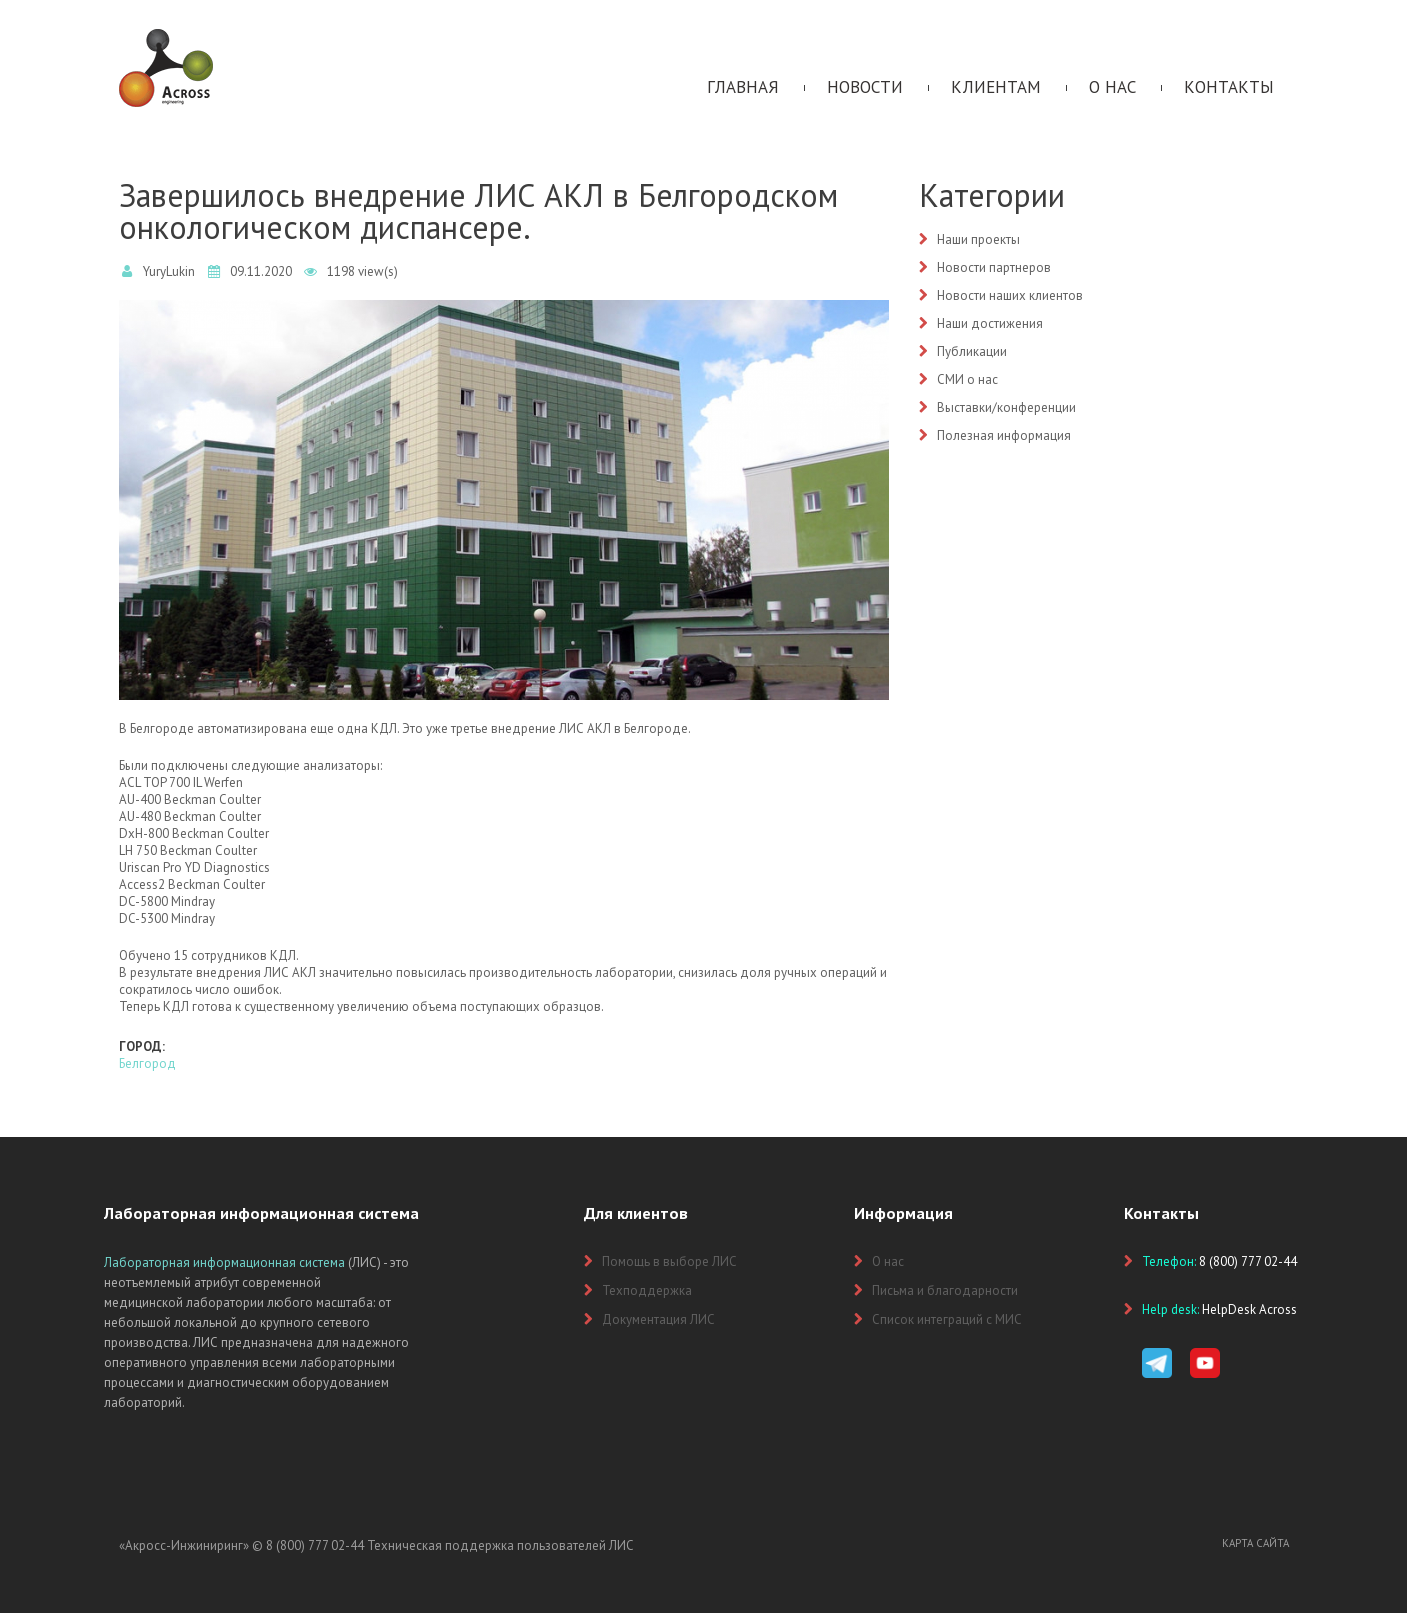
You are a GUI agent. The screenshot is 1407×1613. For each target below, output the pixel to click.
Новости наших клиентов (1010, 295)
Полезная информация (1004, 435)
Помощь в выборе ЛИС (669, 1261)
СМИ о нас (967, 379)
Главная (743, 87)
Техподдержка (647, 1290)
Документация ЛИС (658, 1319)
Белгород (147, 1063)
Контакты (1229, 87)
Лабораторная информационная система (224, 1262)
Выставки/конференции (1006, 407)
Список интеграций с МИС (947, 1319)
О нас (1112, 87)
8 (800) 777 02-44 (315, 1545)
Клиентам (996, 87)
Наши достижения (990, 323)
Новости (865, 87)
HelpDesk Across (1249, 1309)
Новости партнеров (994, 267)
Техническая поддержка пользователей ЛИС (500, 1545)
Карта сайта (1255, 1543)
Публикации (972, 351)
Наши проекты (978, 239)
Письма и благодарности (945, 1290)
